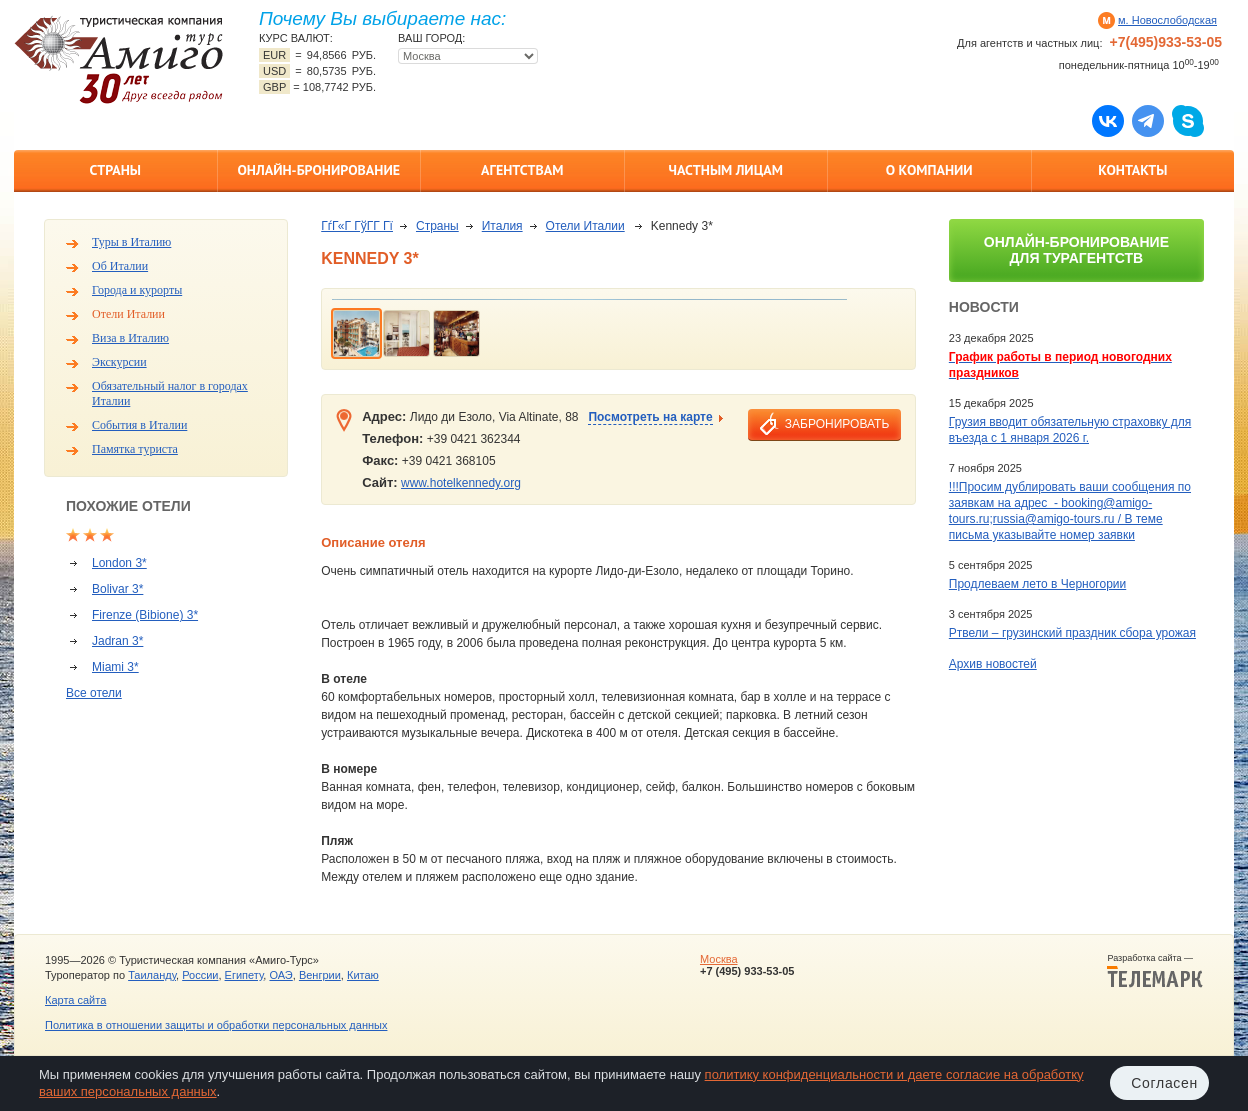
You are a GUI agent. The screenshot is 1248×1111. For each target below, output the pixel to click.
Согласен (1164, 1083)
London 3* (119, 563)
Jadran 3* (117, 641)
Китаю (363, 975)
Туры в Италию (131, 242)
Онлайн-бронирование (318, 170)
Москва (719, 959)
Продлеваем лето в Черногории (1037, 584)
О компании (929, 170)
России (200, 975)
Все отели (94, 693)
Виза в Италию (130, 338)
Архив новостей (993, 664)
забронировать (837, 424)
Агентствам (522, 170)
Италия (502, 226)
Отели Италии (128, 314)
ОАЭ (280, 975)
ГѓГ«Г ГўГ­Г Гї (357, 226)
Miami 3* (115, 667)
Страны (115, 170)
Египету (244, 975)
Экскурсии (119, 362)
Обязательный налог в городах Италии (170, 393)
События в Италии (139, 425)
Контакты (1132, 170)
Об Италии (120, 266)
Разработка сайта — (1155, 971)
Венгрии (320, 975)
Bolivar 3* (117, 589)
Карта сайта (75, 1000)
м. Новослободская (1167, 20)
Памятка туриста (135, 449)
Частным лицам (726, 170)
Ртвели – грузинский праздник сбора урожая (1072, 633)
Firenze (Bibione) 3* (145, 615)
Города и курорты (137, 290)
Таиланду (152, 975)
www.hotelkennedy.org (461, 483)
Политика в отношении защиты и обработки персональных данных (216, 1025)
